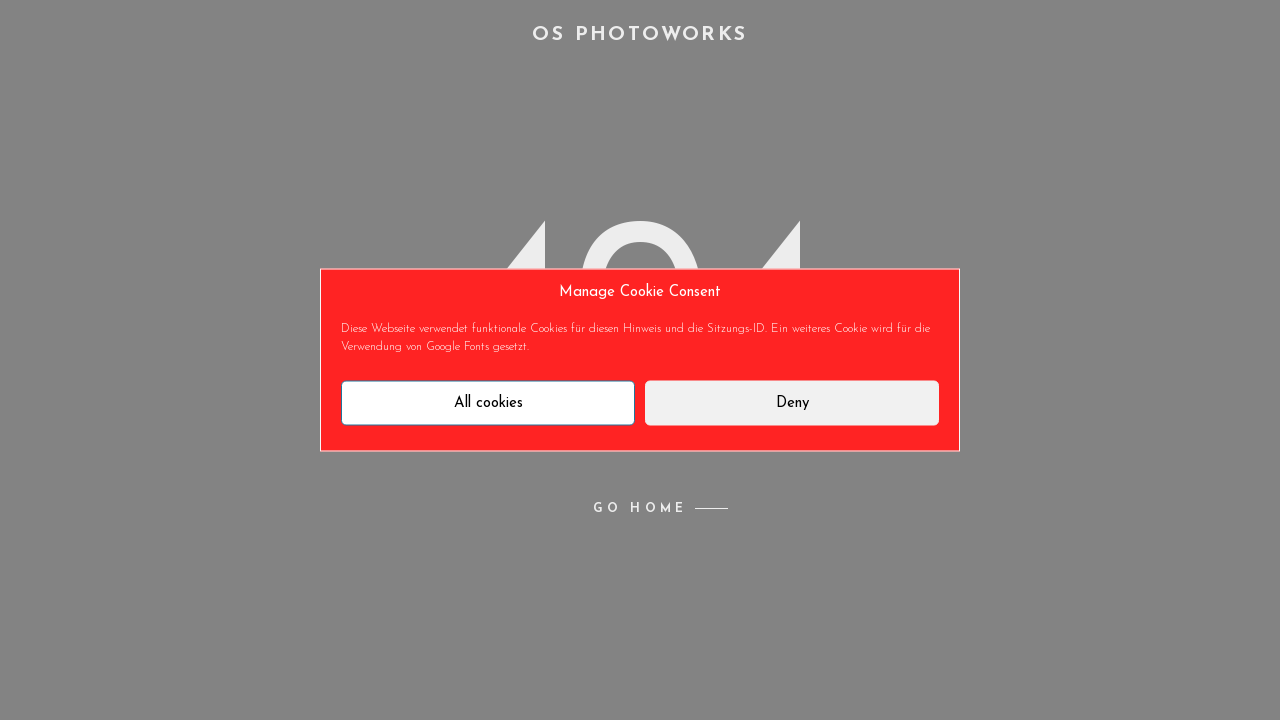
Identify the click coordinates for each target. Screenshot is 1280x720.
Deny (792, 402)
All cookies (488, 402)
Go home (640, 509)
